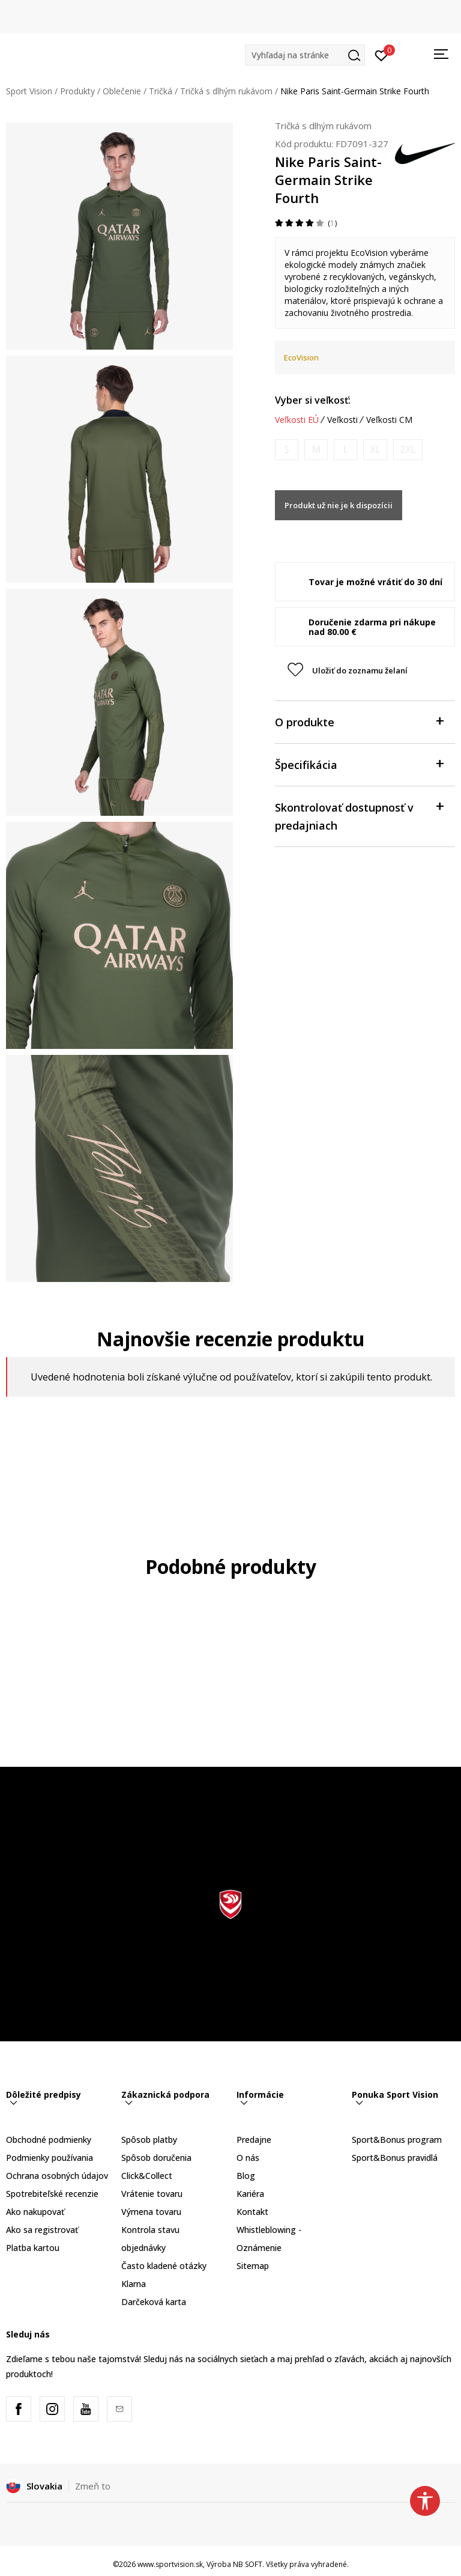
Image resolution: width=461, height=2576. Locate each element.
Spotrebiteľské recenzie (52, 2193)
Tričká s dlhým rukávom (226, 91)
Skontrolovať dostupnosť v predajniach (359, 815)
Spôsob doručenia (156, 2157)
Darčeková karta (153, 2301)
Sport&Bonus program (397, 2139)
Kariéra (250, 2193)
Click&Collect (146, 2175)
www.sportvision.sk (170, 2564)
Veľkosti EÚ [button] (297, 420)
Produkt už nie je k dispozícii (339, 505)
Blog (246, 2175)
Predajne (254, 2139)
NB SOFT (247, 2564)
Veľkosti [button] (342, 420)
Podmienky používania (49, 2157)
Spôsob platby (149, 2139)
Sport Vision (29, 91)
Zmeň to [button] (92, 2486)
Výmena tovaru (151, 2211)
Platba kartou (32, 2247)
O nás (248, 2157)
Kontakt (252, 2211)
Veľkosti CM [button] (389, 420)
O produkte (359, 721)
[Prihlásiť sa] (381, 55)
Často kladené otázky (163, 2265)
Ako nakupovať (35, 2211)
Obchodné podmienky (48, 2139)
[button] (305, 54)
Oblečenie (122, 91)
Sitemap (253, 2265)
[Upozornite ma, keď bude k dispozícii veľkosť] (286, 449)
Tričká (160, 91)
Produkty (77, 91)
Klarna (133, 2283)
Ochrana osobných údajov (57, 2175)
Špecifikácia (359, 764)
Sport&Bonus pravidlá (395, 2157)
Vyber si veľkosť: (313, 400)
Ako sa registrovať (42, 2229)
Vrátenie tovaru (151, 2193)
